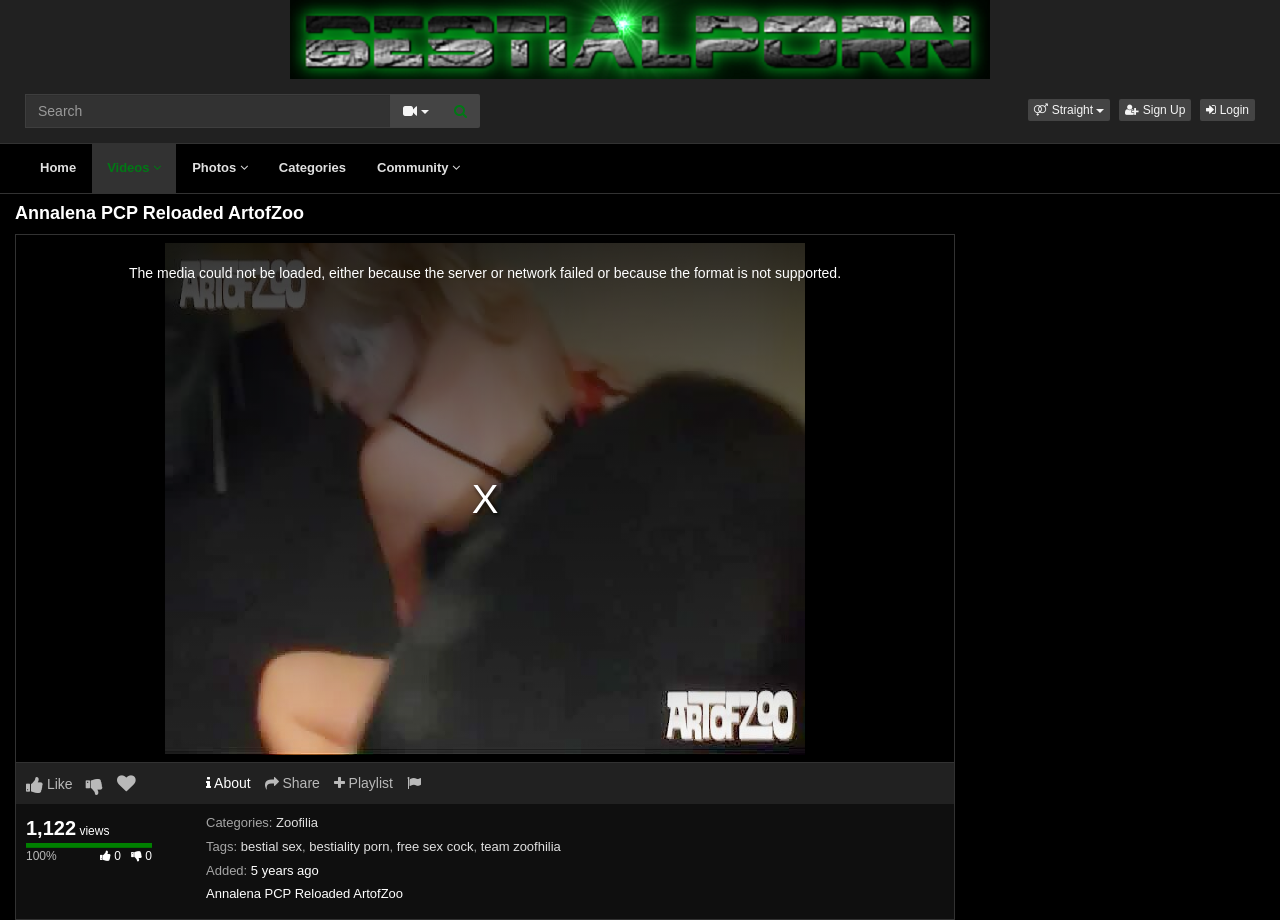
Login (1227, 110)
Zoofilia (297, 822)
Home (58, 167)
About (228, 783)
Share (292, 783)
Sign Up (1155, 110)
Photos (220, 167)
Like (49, 784)
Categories (312, 167)
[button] (1069, 110)
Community (418, 167)
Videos (134, 167)
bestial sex (271, 846)
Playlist (363, 783)
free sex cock (435, 846)
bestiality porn (349, 846)
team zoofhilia (521, 846)
